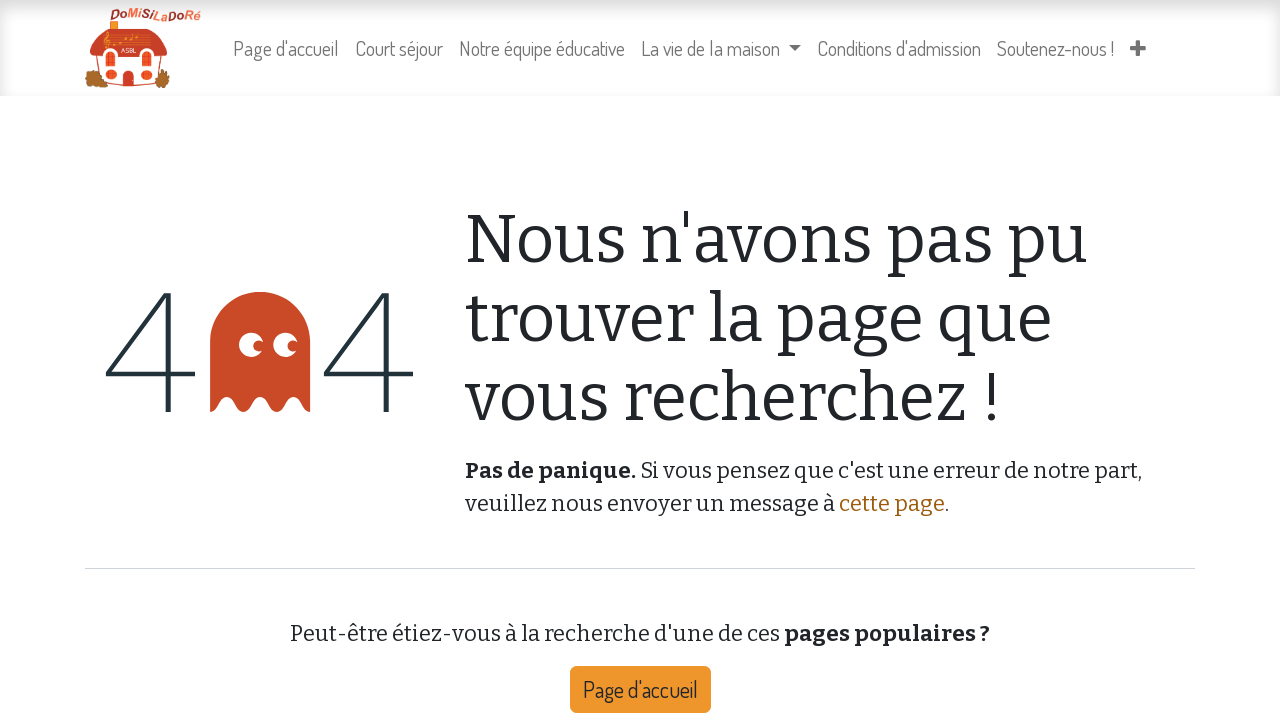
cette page (892, 503)
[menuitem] (286, 48)
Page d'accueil (640, 689)
